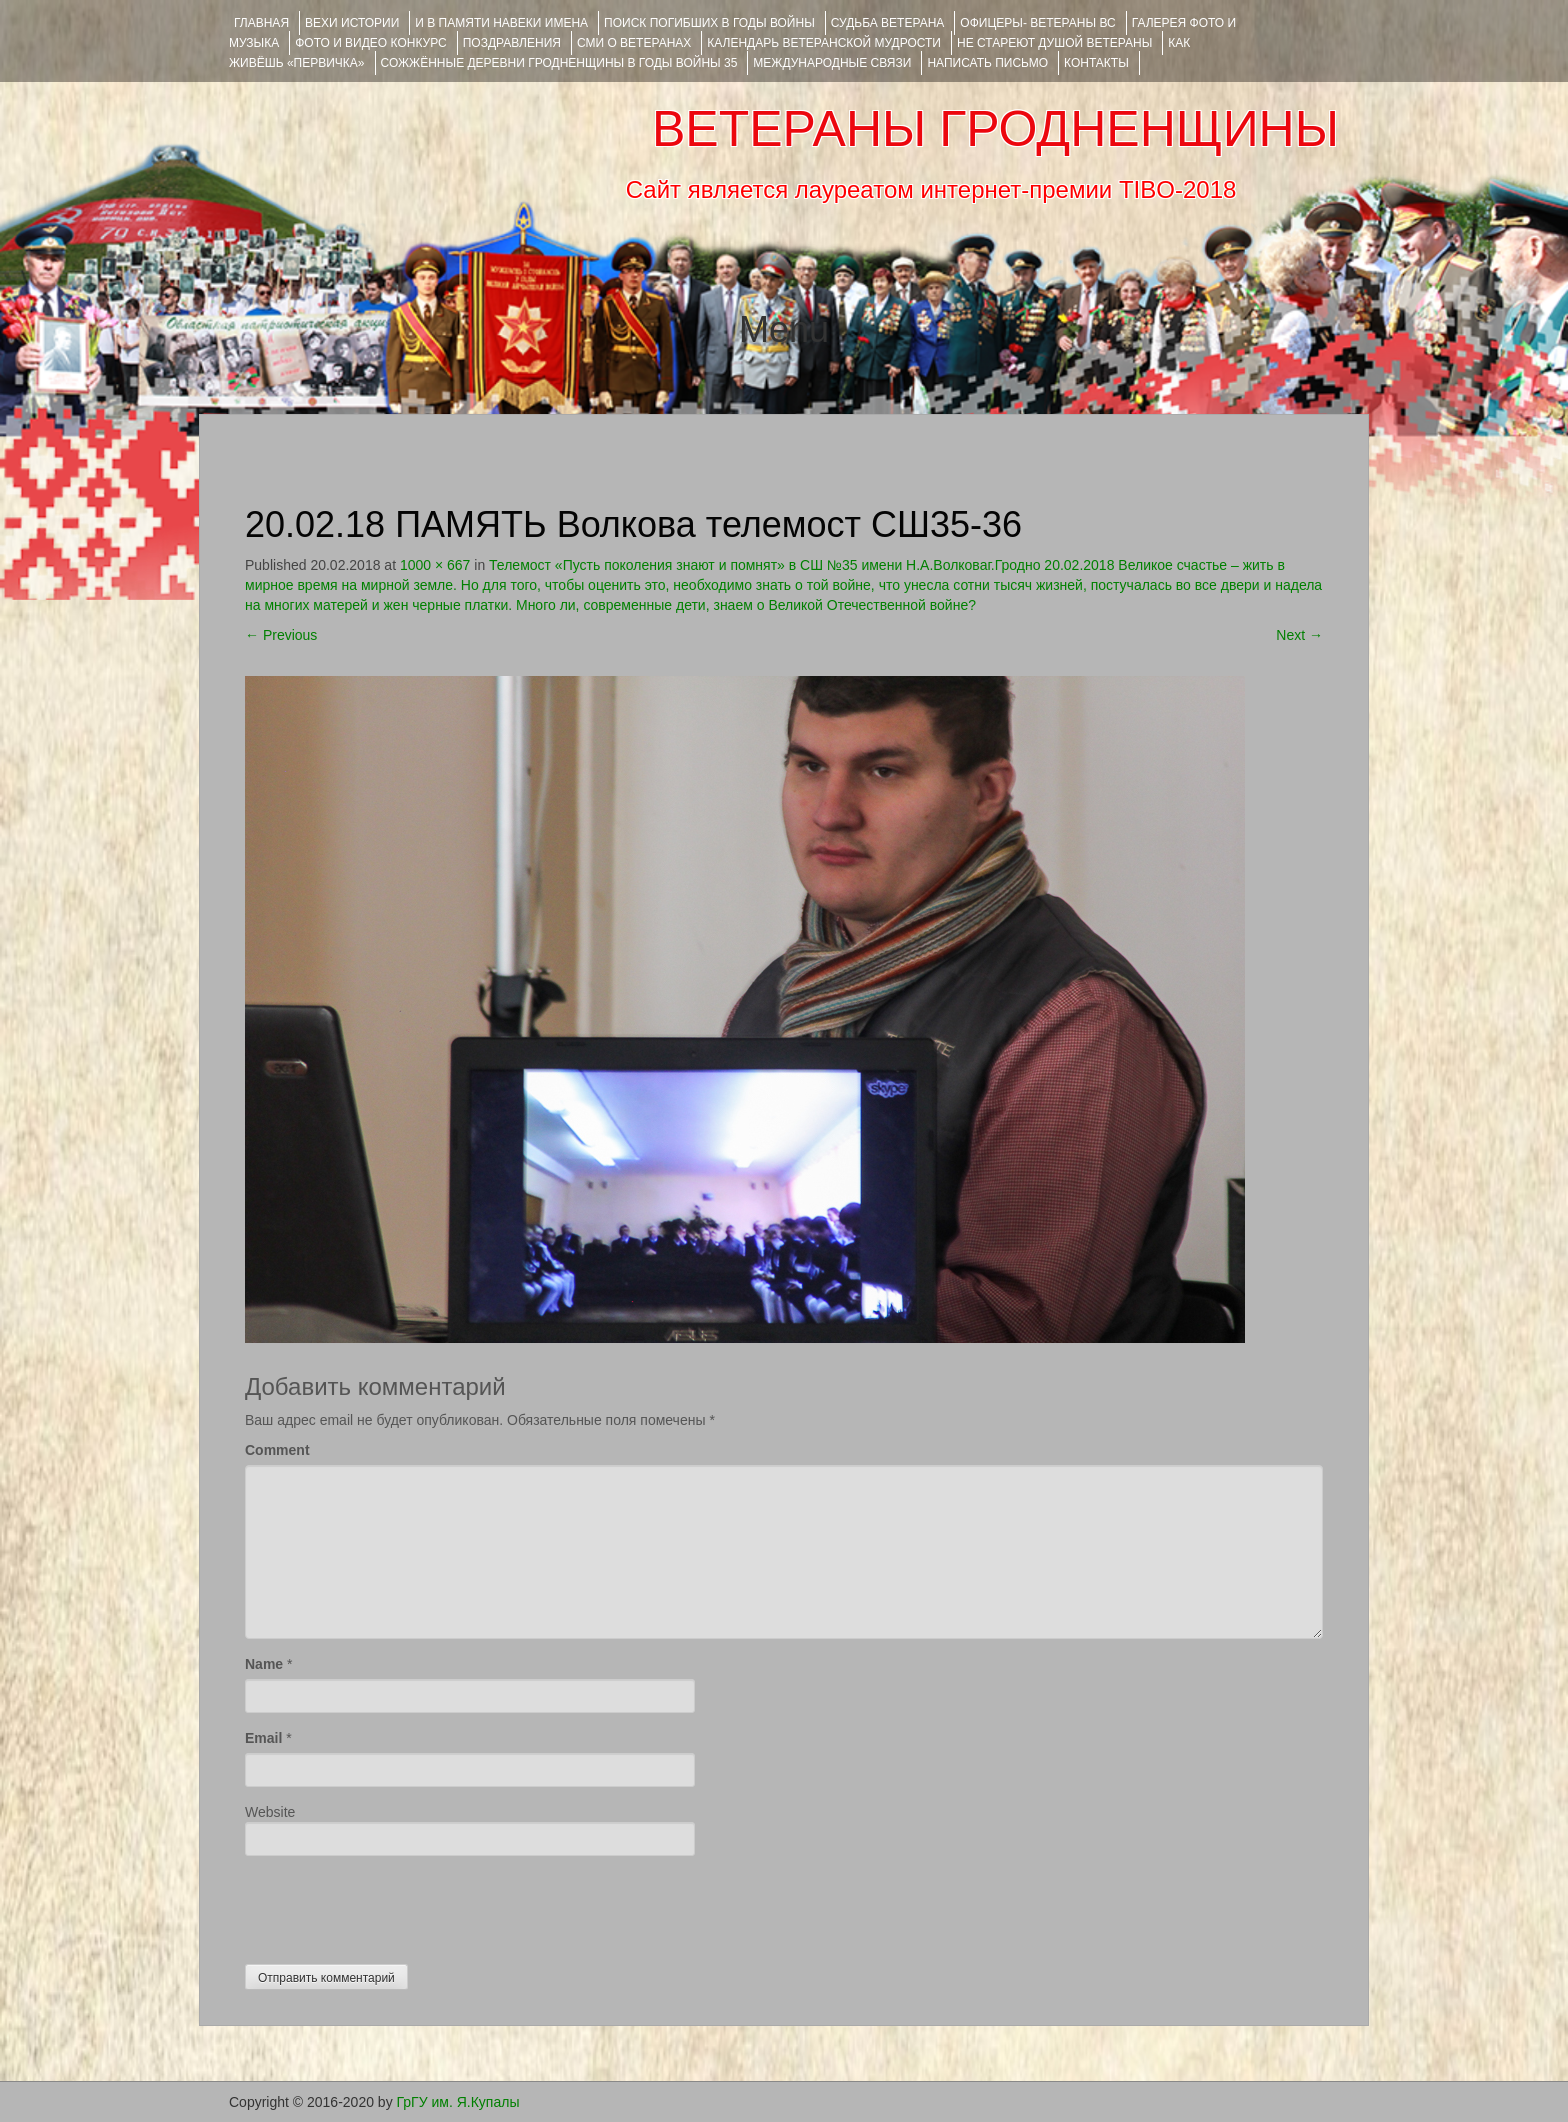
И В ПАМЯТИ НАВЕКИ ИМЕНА (501, 23)
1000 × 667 (435, 565)
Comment (277, 1450)
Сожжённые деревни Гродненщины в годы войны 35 (559, 63)
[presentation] (397, 1905)
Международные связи (832, 63)
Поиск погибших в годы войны (709, 23)
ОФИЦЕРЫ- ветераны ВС (1037, 23)
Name (264, 1664)
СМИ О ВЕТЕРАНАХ (634, 43)
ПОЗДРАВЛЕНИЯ (512, 43)
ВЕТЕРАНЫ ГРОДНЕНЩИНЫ (995, 129)
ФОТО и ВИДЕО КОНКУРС (370, 43)
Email (263, 1738)
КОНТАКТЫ (1096, 63)
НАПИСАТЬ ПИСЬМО (987, 63)
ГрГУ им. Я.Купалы (458, 2102)
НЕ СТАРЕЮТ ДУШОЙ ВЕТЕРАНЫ (1054, 43)
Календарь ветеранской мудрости (824, 43)
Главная (261, 23)
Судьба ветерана (888, 23)
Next (1299, 635)
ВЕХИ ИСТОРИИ (352, 23)
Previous (281, 635)
